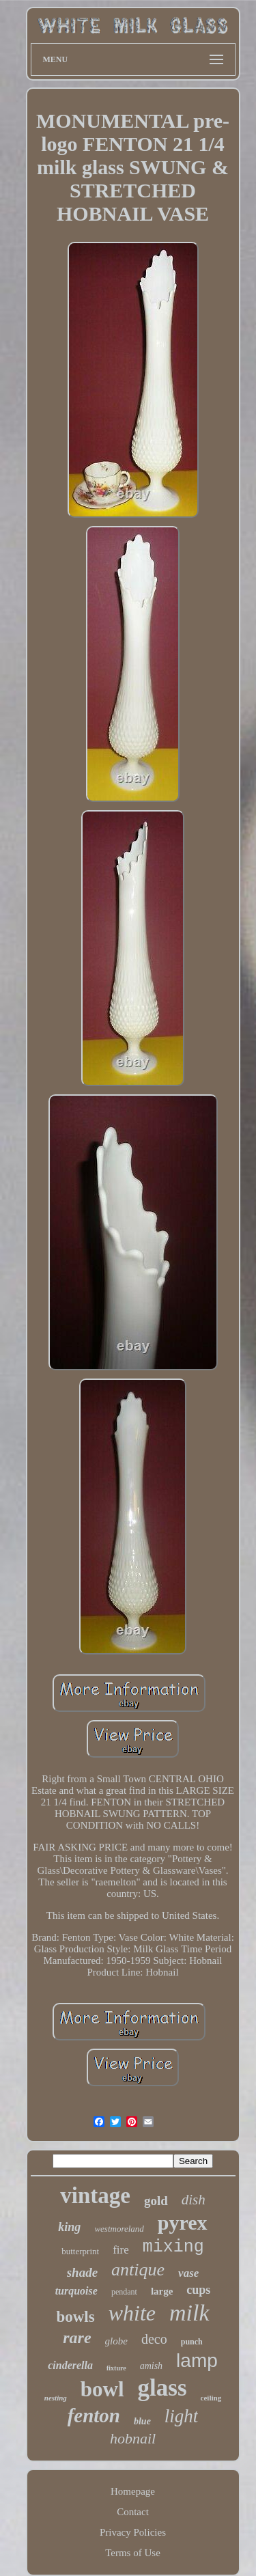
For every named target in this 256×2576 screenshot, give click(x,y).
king (69, 2227)
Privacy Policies (133, 2532)
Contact (133, 2511)
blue (142, 2421)
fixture (116, 2368)
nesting (55, 2398)
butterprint (80, 2251)
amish (151, 2366)
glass (162, 2387)
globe (116, 2341)
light (182, 2416)
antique (138, 2270)
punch (192, 2341)
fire (121, 2249)
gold (156, 2200)
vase (188, 2273)
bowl (102, 2389)
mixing (173, 2247)
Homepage (133, 2491)
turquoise (76, 2291)
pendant (124, 2292)
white (132, 2313)
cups (198, 2290)
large (162, 2291)
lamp (197, 2360)
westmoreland (118, 2229)
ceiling (211, 2398)
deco (154, 2338)
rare (77, 2337)
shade (82, 2272)
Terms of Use (132, 2552)
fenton (94, 2415)
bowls (75, 2316)
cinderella (70, 2365)
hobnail (133, 2438)
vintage (95, 2195)
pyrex (183, 2222)
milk (189, 2312)
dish (193, 2199)
